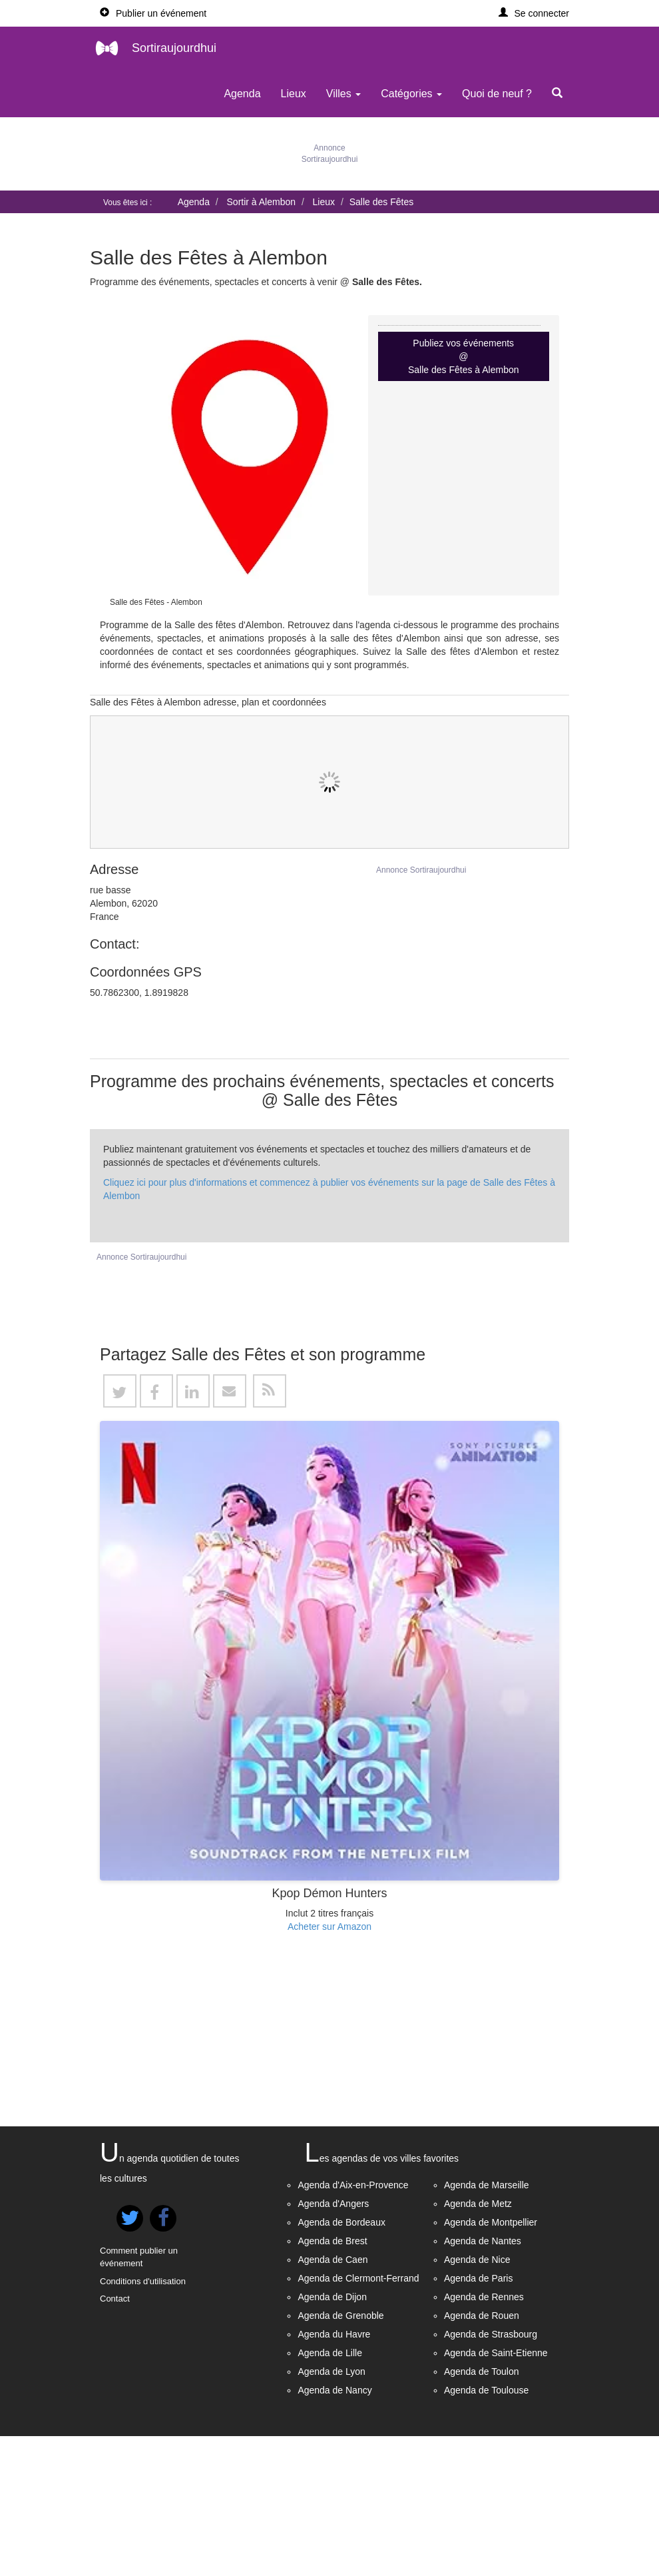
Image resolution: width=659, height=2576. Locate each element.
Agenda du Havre (334, 2474)
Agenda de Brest (332, 2380)
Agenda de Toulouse (486, 2530)
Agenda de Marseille (486, 2325)
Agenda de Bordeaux (341, 2362)
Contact (115, 2438)
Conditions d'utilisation (143, 2421)
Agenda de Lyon (331, 2511)
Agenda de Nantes (482, 2380)
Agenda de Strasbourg (490, 2474)
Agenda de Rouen (481, 2455)
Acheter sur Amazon (329, 2066)
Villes (343, 93)
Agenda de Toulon (481, 2511)
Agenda (242, 93)
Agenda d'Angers (333, 2343)
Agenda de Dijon (332, 2436)
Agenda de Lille (330, 2492)
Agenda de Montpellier (490, 2362)
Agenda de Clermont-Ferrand (358, 2418)
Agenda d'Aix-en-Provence (353, 2325)
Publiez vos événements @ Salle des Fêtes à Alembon (463, 356)
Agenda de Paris (478, 2418)
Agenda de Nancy (334, 2530)
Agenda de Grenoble (340, 2455)
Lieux (293, 93)
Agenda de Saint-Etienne (496, 2492)
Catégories (411, 93)
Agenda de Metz (478, 2343)
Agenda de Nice (477, 2399)
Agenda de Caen (332, 2399)
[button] (534, 13)
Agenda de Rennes (484, 2436)
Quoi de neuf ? (497, 93)
